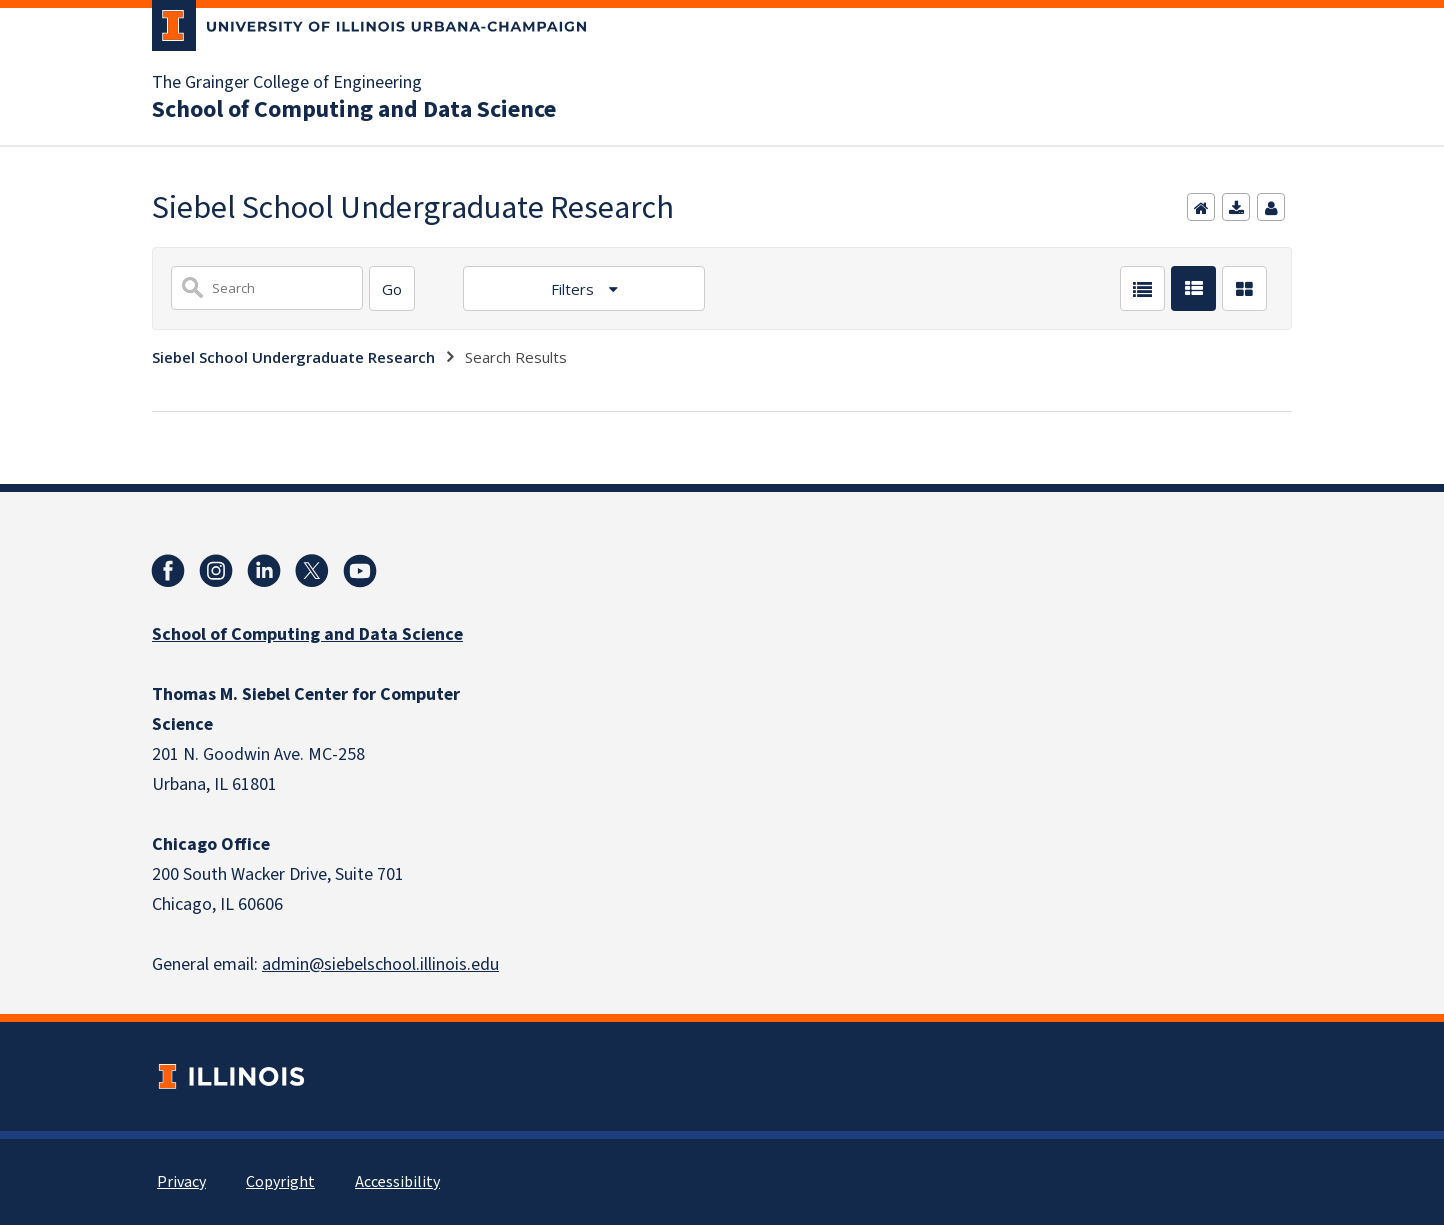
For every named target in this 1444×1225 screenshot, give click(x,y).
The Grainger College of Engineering (287, 83)
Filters (574, 289)
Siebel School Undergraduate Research (293, 357)
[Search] (392, 288)
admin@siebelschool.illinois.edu (380, 964)
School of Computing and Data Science (354, 110)
